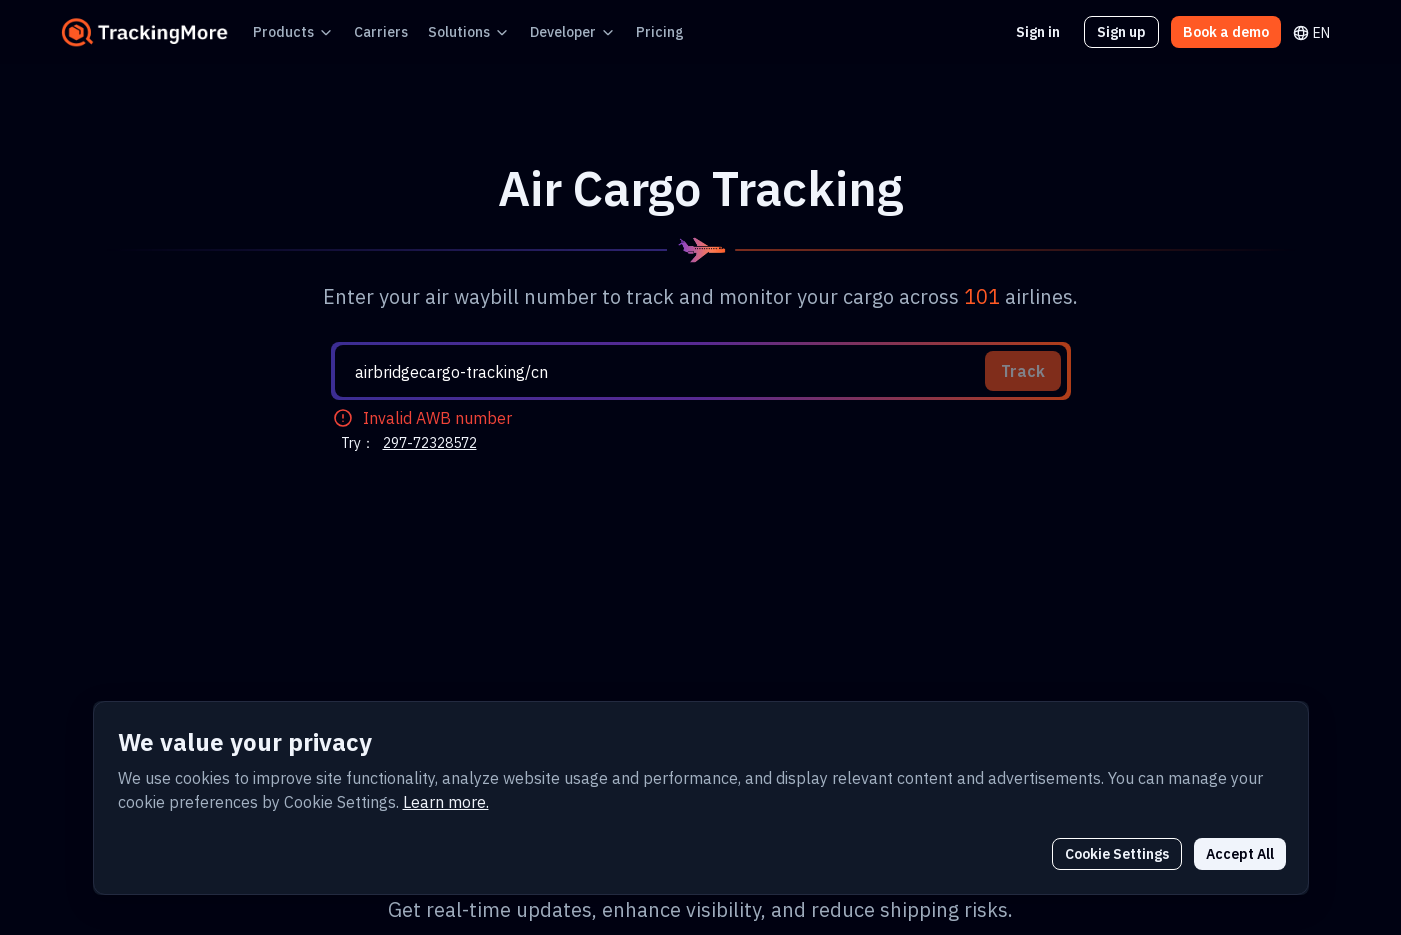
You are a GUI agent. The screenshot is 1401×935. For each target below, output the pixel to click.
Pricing (618, 31)
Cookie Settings (1128, 853)
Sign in (1051, 31)
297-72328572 (423, 202)
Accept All (1243, 853)
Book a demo (1230, 31)
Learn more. (266, 801)
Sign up (1131, 31)
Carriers (364, 31)
